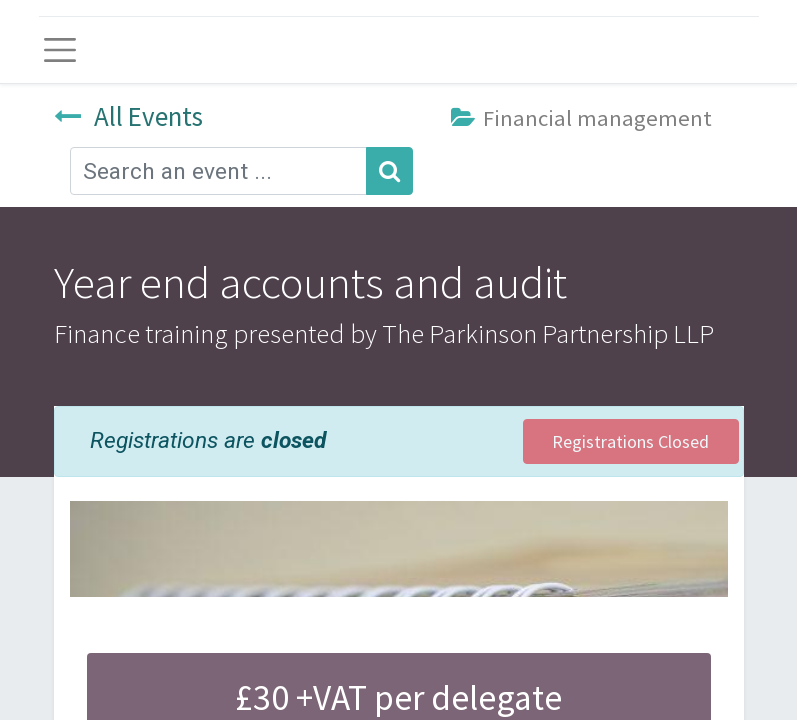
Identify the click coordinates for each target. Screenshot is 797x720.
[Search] (389, 171)
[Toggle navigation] (60, 50)
